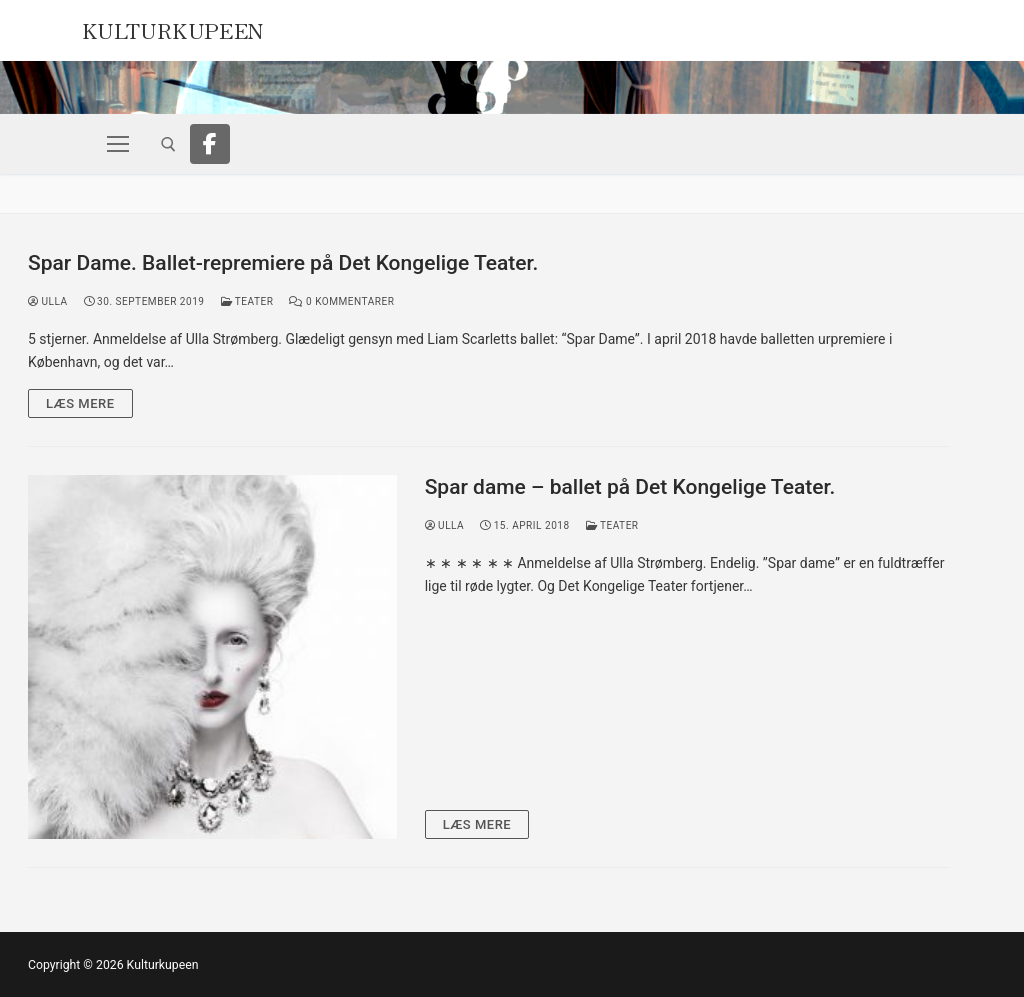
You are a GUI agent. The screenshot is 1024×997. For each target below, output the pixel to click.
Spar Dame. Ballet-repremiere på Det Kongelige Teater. (283, 263)
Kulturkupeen (173, 28)
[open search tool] (168, 144)
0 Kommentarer (341, 301)
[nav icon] (118, 144)
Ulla (48, 301)
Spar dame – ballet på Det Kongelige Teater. (630, 487)
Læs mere (80, 403)
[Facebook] (210, 144)
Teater (247, 301)
